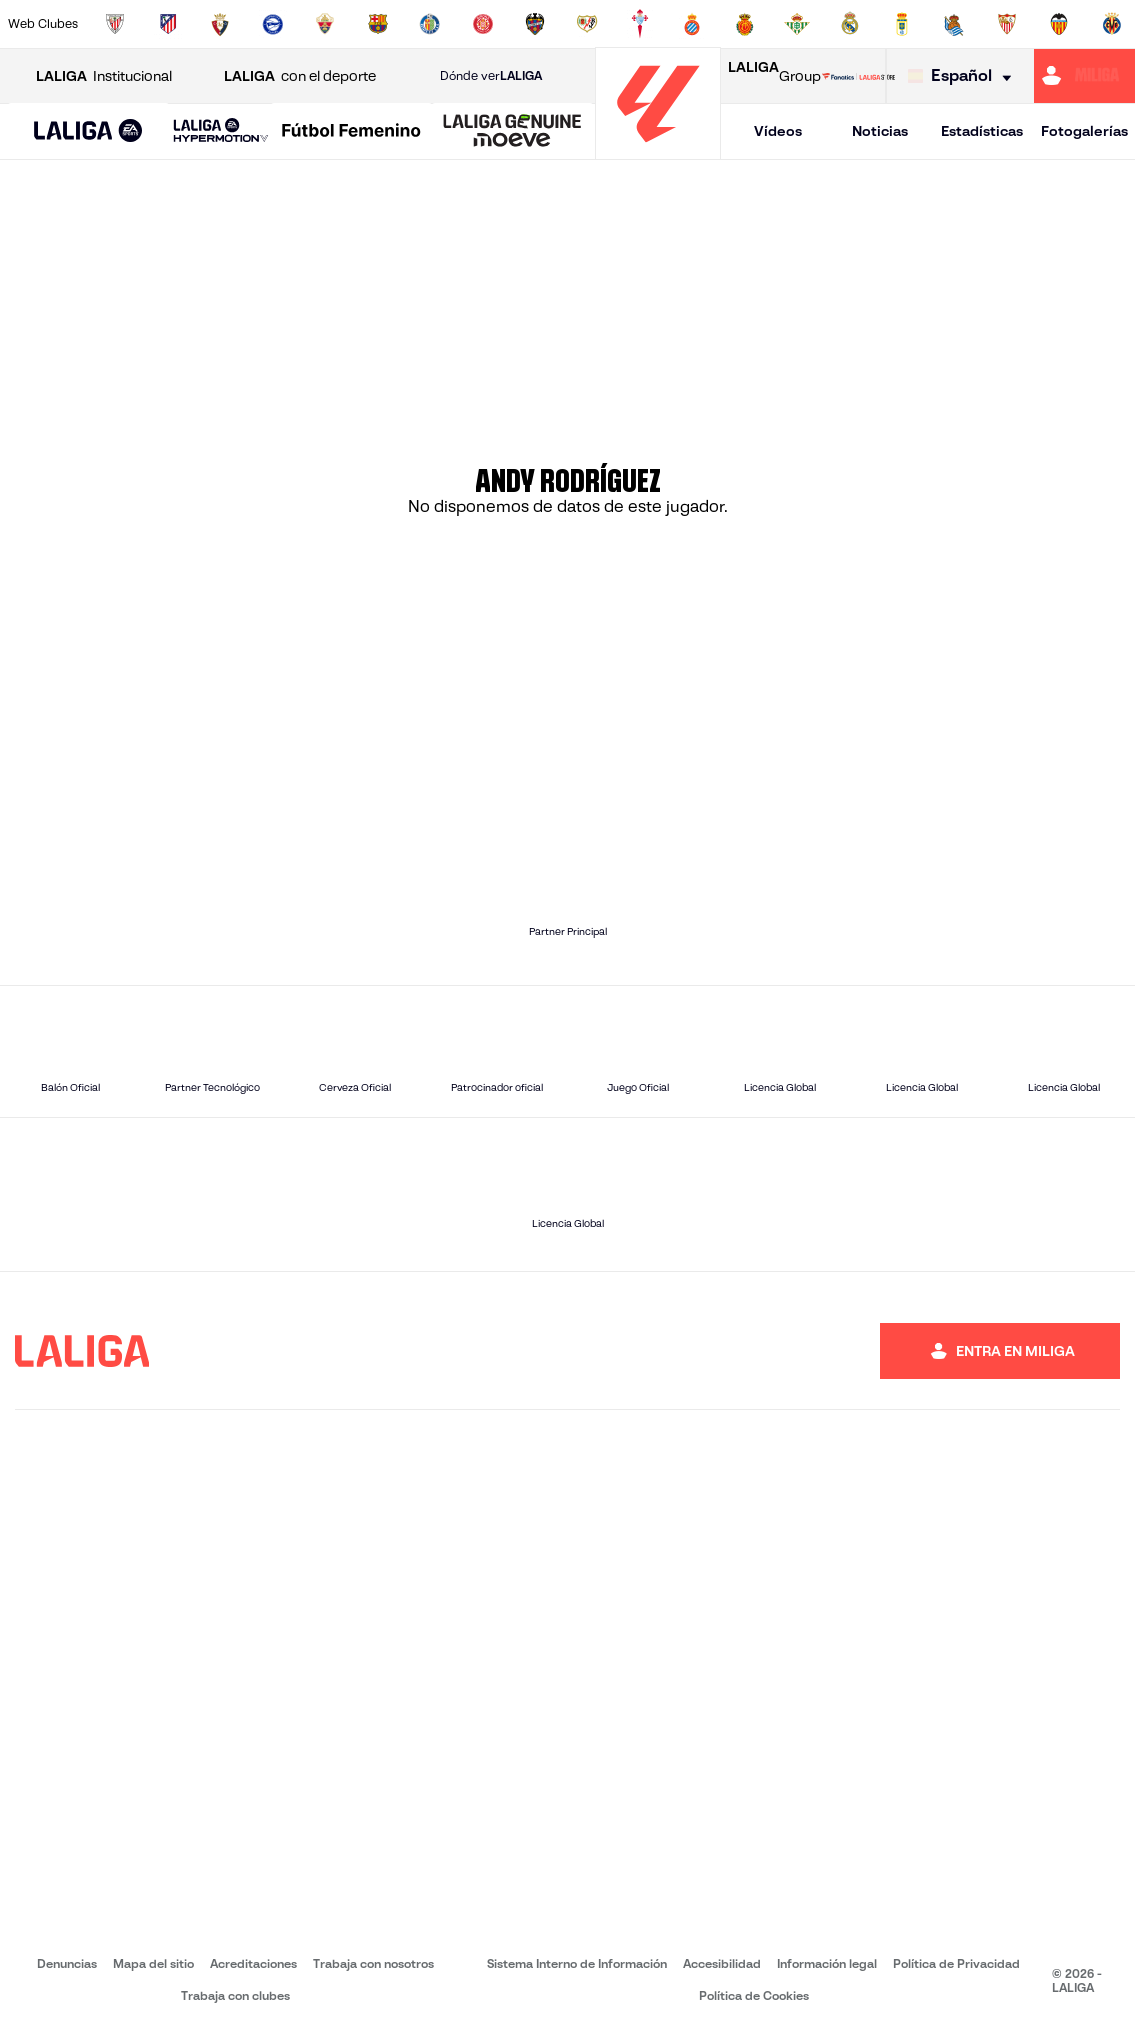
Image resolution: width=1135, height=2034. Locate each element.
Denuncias (67, 1963)
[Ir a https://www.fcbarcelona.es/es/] (378, 24)
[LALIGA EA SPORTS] (88, 132)
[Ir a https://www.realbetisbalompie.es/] (797, 24)
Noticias (880, 131)
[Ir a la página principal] (658, 150)
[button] (88, 131)
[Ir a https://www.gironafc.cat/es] (483, 24)
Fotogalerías (1084, 131)
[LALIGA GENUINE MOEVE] (512, 132)
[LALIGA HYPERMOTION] (221, 131)
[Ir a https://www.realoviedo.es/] (902, 24)
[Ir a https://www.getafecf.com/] (430, 24)
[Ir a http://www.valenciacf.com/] (1059, 24)
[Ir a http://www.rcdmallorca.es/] (745, 24)
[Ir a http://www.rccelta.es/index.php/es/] (640, 24)
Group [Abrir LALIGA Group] (774, 76)
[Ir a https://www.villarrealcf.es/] (1112, 24)
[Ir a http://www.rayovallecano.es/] (587, 24)
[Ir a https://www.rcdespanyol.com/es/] (692, 24)
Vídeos (778, 131)
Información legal (827, 1963)
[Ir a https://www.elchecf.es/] (325, 24)
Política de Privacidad (956, 1963)
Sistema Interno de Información (577, 1963)
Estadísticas (982, 131)
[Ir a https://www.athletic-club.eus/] (115, 24)
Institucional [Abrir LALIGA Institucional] (104, 76)
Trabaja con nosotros (373, 1963)
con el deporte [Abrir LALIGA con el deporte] (300, 76)
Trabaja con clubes (235, 1995)
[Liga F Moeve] (351, 132)
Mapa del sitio (153, 1963)
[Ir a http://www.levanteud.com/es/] (535, 24)
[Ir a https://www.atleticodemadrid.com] (168, 24)
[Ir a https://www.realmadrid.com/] (850, 24)
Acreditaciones (253, 1963)
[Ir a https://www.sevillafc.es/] (1007, 24)
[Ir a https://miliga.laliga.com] (1084, 76)
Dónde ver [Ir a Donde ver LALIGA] (491, 76)
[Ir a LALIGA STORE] (858, 76)
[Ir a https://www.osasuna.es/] (220, 24)
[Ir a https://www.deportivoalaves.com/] (273, 24)
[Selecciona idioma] (964, 76)
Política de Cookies (754, 1995)
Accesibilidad (722, 1963)
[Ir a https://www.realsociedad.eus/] (954, 24)
